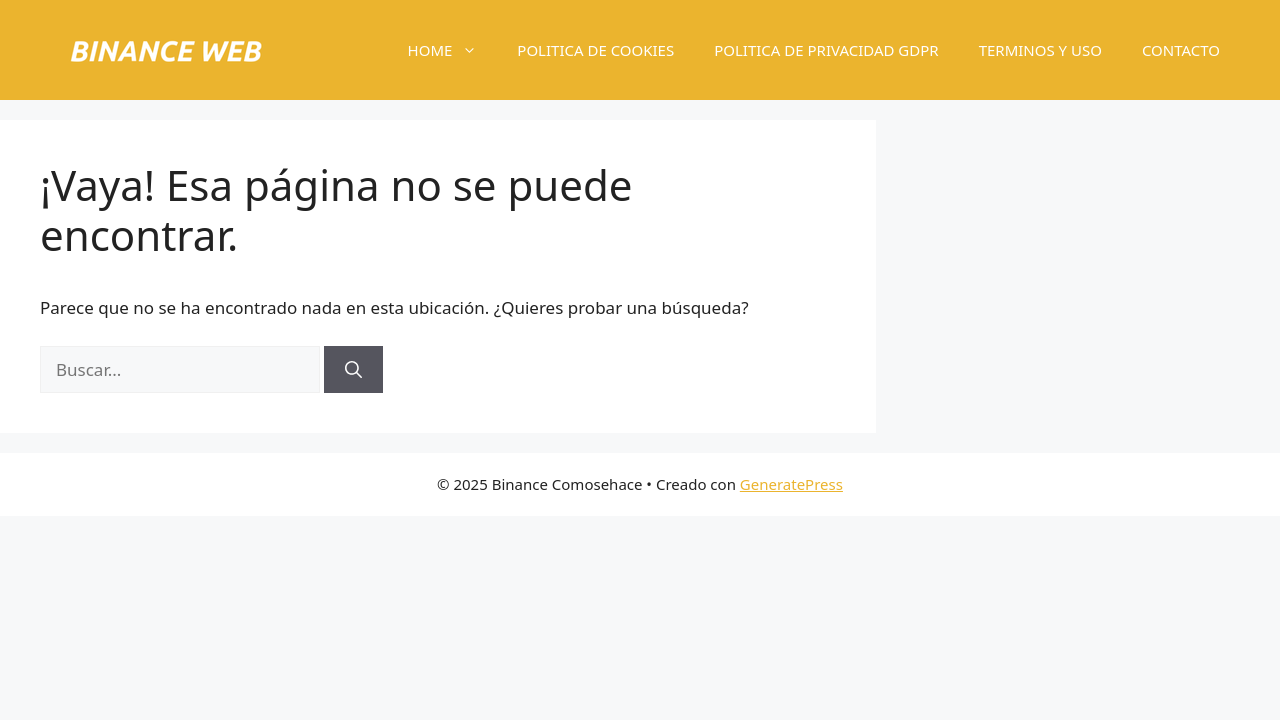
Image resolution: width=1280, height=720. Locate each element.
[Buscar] (353, 370)
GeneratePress (791, 484)
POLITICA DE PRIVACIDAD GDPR (826, 50)
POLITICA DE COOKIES (595, 50)
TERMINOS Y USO (1040, 50)
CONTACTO (1181, 50)
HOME (453, 50)
